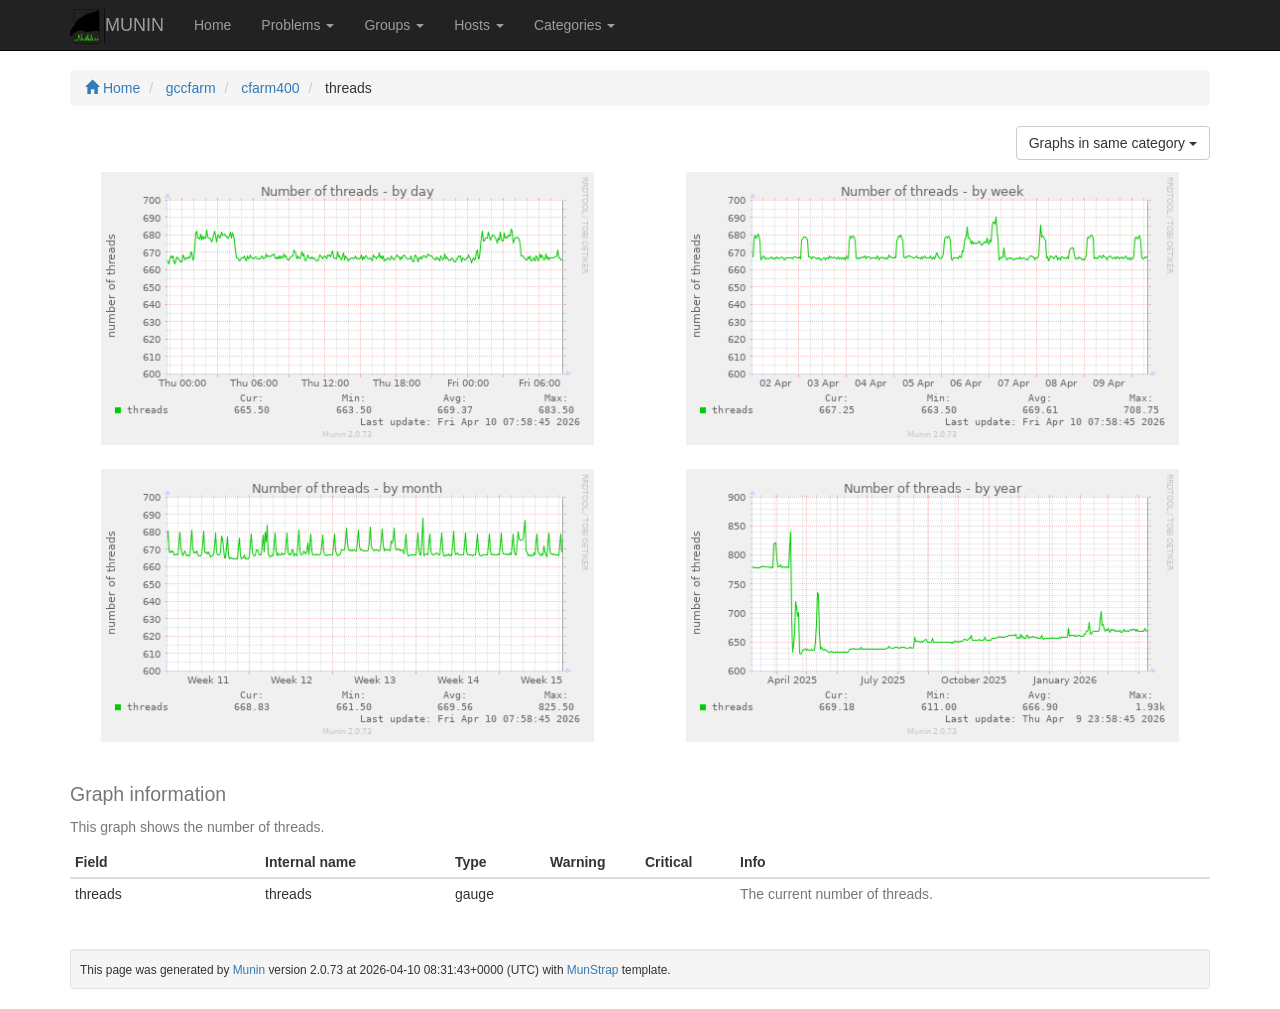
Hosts (479, 25)
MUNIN (117, 26)
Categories (575, 25)
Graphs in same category (1113, 143)
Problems (297, 25)
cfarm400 (270, 88)
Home (212, 25)
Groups (394, 25)
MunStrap (593, 970)
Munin (249, 970)
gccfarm (191, 88)
